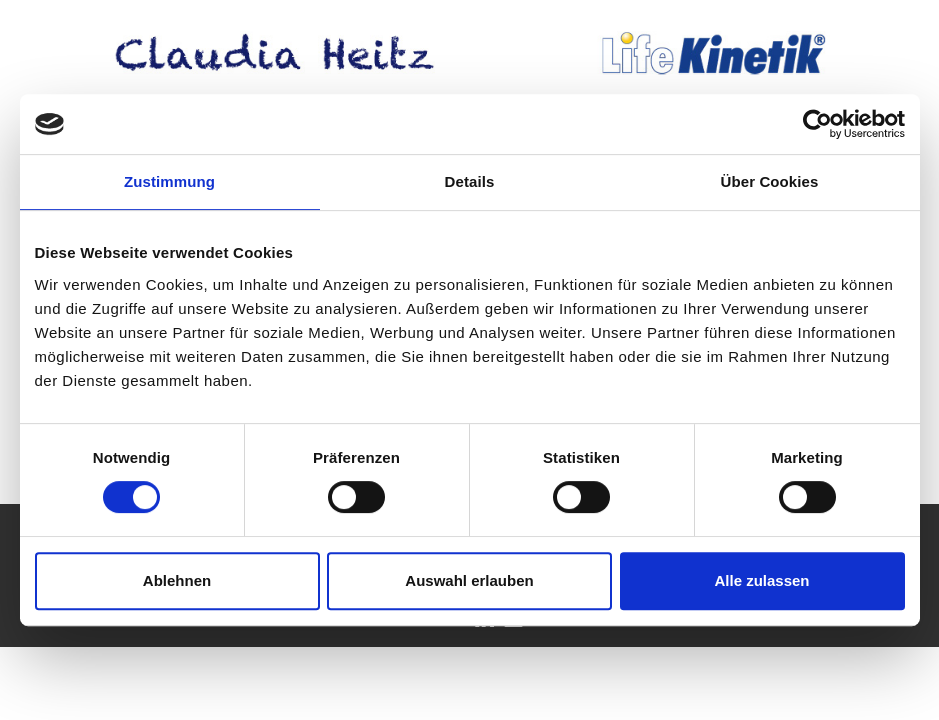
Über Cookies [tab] (770, 181)
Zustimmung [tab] (169, 181)
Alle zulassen (761, 580)
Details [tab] (470, 181)
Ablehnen (177, 580)
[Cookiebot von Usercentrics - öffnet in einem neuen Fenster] (817, 124)
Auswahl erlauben (469, 580)
